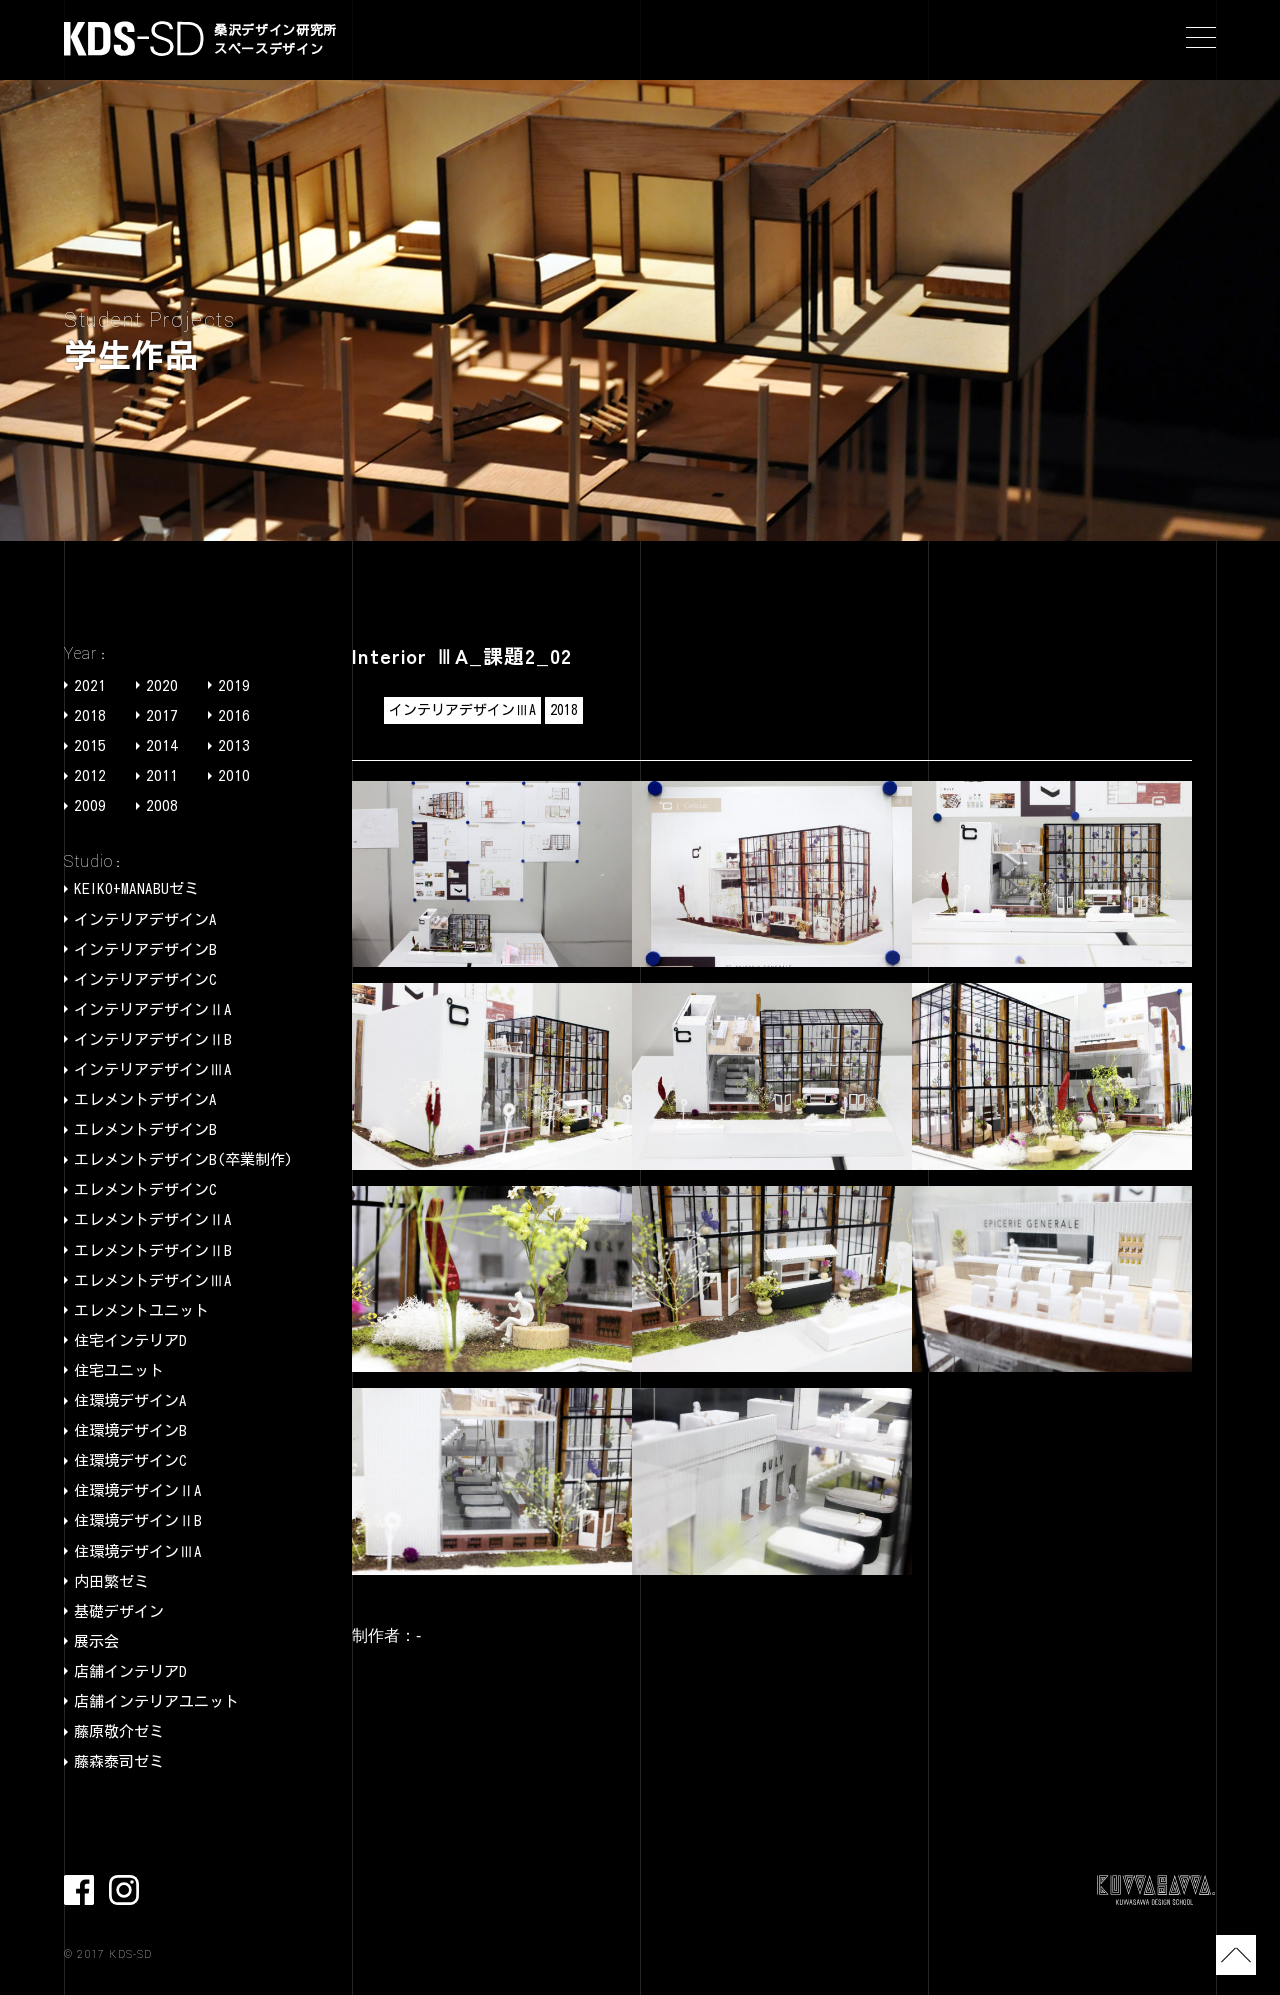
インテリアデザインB (145, 949)
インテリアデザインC (145, 979)
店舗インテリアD (130, 1671)
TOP (1236, 1955)
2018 (90, 715)
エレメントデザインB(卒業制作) (183, 1159)
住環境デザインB (130, 1430)
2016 (234, 715)
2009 (90, 805)
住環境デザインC (130, 1460)
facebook (79, 1890)
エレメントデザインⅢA (153, 1280)
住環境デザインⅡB (138, 1520)
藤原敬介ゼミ (119, 1731)
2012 (90, 775)
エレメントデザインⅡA (153, 1219)
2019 (234, 685)
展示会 (96, 1641)
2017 (162, 715)
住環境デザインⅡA (138, 1490)
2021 (90, 685)
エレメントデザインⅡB (153, 1250)
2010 (234, 775)
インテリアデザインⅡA (153, 1009)
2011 (162, 775)
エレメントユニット (141, 1310)
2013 (234, 745)
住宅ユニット (119, 1370)
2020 (162, 685)
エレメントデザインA (145, 1099)
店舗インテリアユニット (156, 1701)
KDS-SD (134, 38)
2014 (162, 745)
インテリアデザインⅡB (153, 1039)
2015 (90, 745)
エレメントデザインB (145, 1129)
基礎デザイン (119, 1611)
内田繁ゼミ (111, 1581)
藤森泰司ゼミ (119, 1761)
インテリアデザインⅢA (153, 1069)
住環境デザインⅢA (138, 1551)
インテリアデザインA (145, 919)
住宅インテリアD (130, 1340)
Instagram (124, 1890)
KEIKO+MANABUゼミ (136, 888)
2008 (162, 805)
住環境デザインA (130, 1400)
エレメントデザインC (145, 1189)
